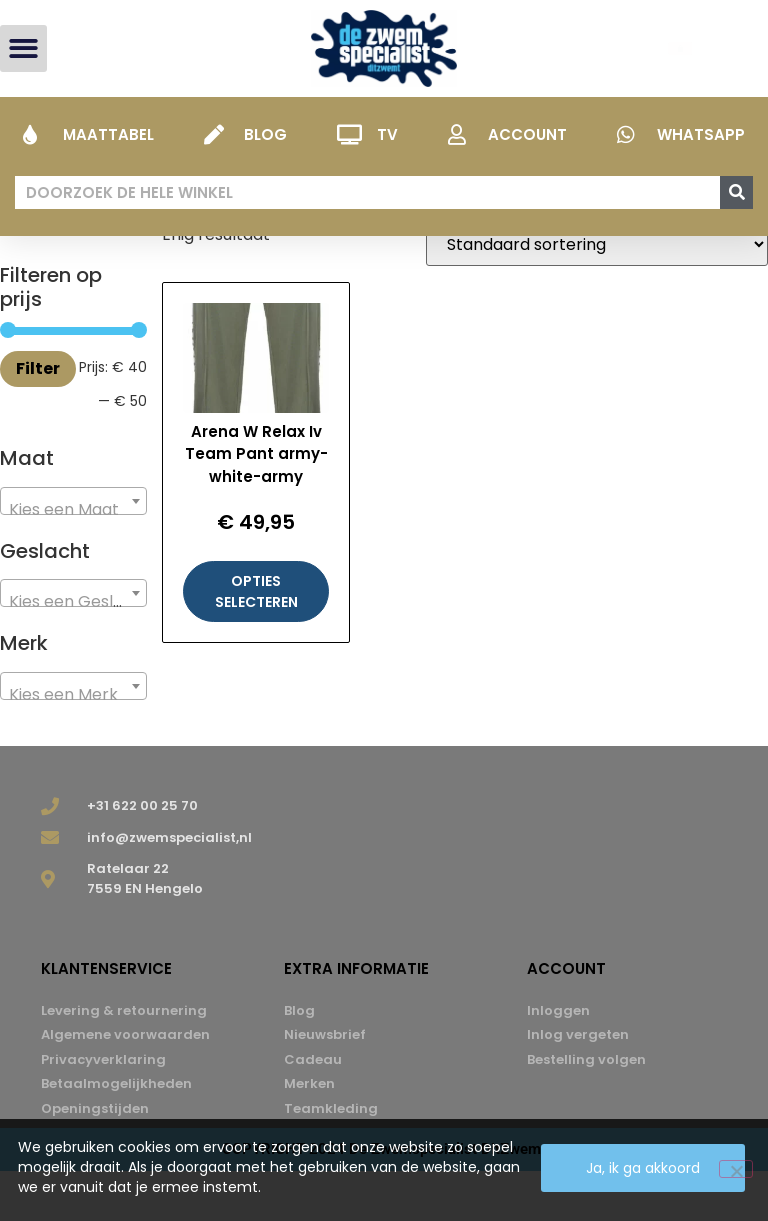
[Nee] (736, 1169)
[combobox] (73, 551)
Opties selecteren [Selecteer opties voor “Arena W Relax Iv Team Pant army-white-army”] (256, 641)
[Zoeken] (736, 192)
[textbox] (73, 560)
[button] (23, 48)
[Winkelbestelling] (597, 294)
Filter (38, 418)
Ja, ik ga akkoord (643, 1168)
